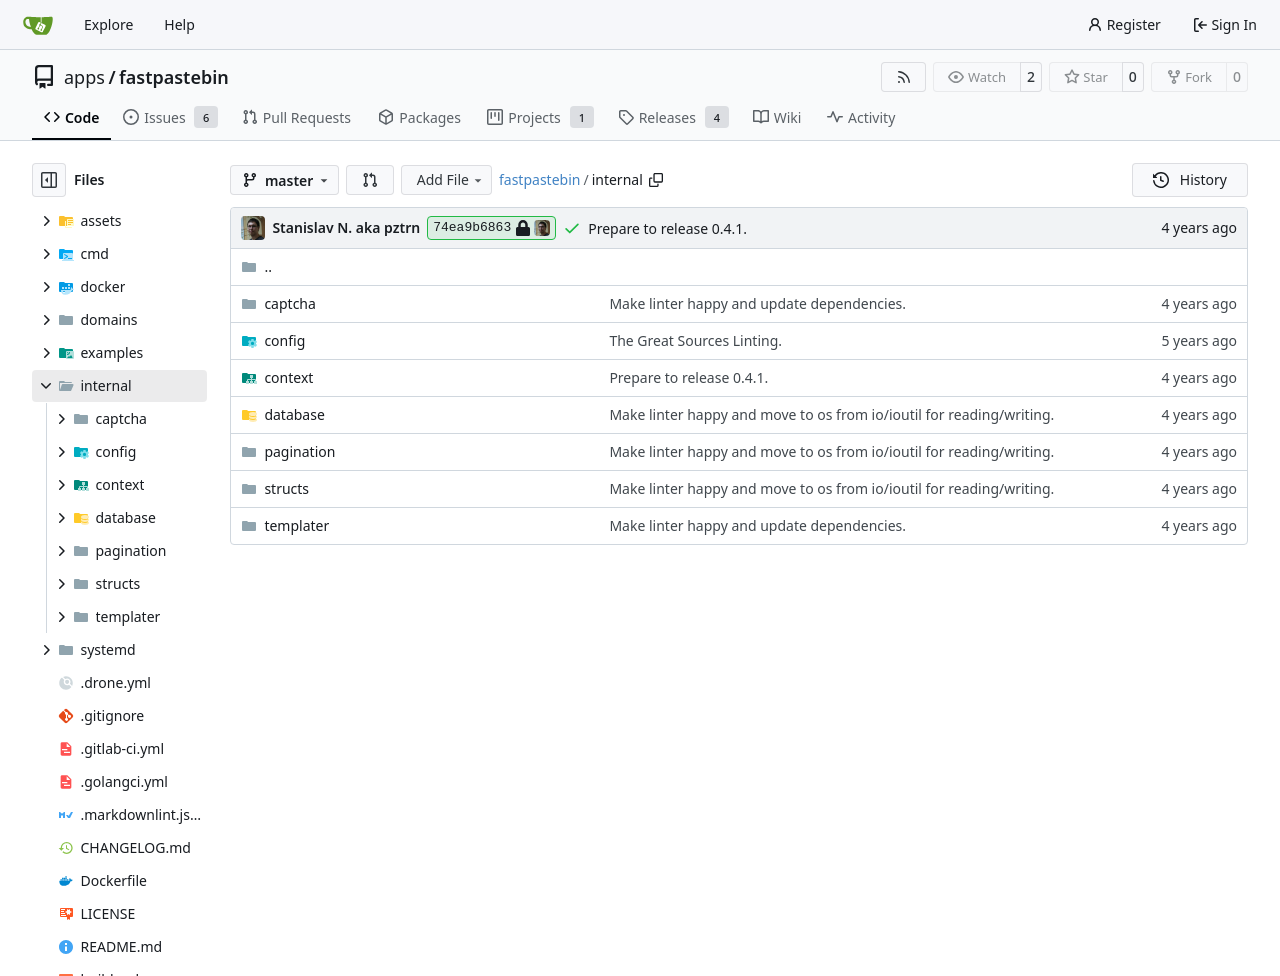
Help (179, 24)
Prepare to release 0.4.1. (667, 228)
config (284, 340)
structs (286, 488)
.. (256, 266)
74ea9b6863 (491, 228)
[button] (370, 180)
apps (84, 77)
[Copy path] (656, 180)
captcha (289, 303)
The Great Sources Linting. (695, 340)
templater (296, 525)
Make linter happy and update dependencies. (757, 303)
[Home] (38, 25)
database (294, 414)
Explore (108, 24)
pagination (299, 451)
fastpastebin (174, 77)
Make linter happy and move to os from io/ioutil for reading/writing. (831, 414)
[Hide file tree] (49, 180)
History (1190, 179)
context (288, 377)
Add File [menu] (451, 179)
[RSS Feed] (904, 77)
